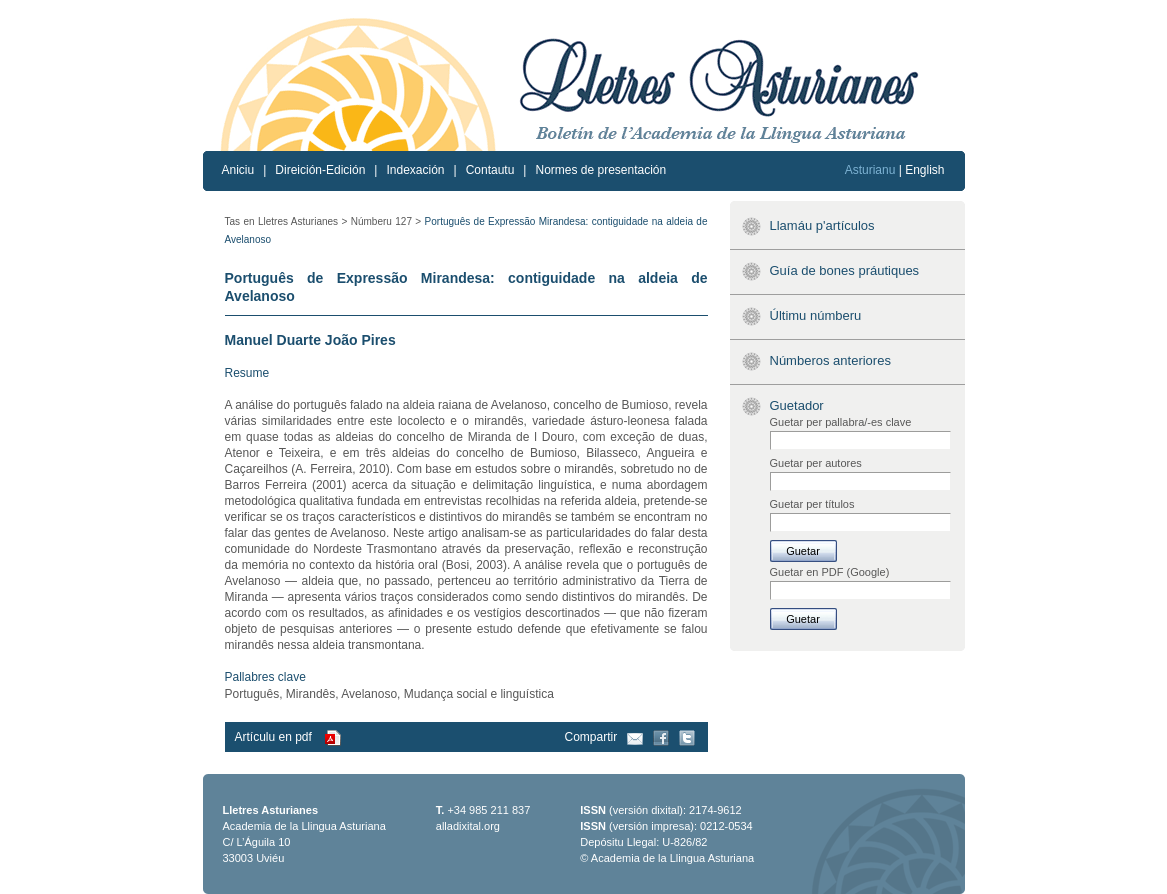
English (924, 170)
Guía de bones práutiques (845, 270)
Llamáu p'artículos (822, 225)
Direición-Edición (320, 170)
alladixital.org (468, 826)
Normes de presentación (600, 170)
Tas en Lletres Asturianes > (286, 221)
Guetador (797, 405)
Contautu (490, 170)
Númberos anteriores (830, 360)
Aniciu (238, 170)
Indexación (415, 170)
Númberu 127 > (386, 221)
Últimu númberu (816, 315)
